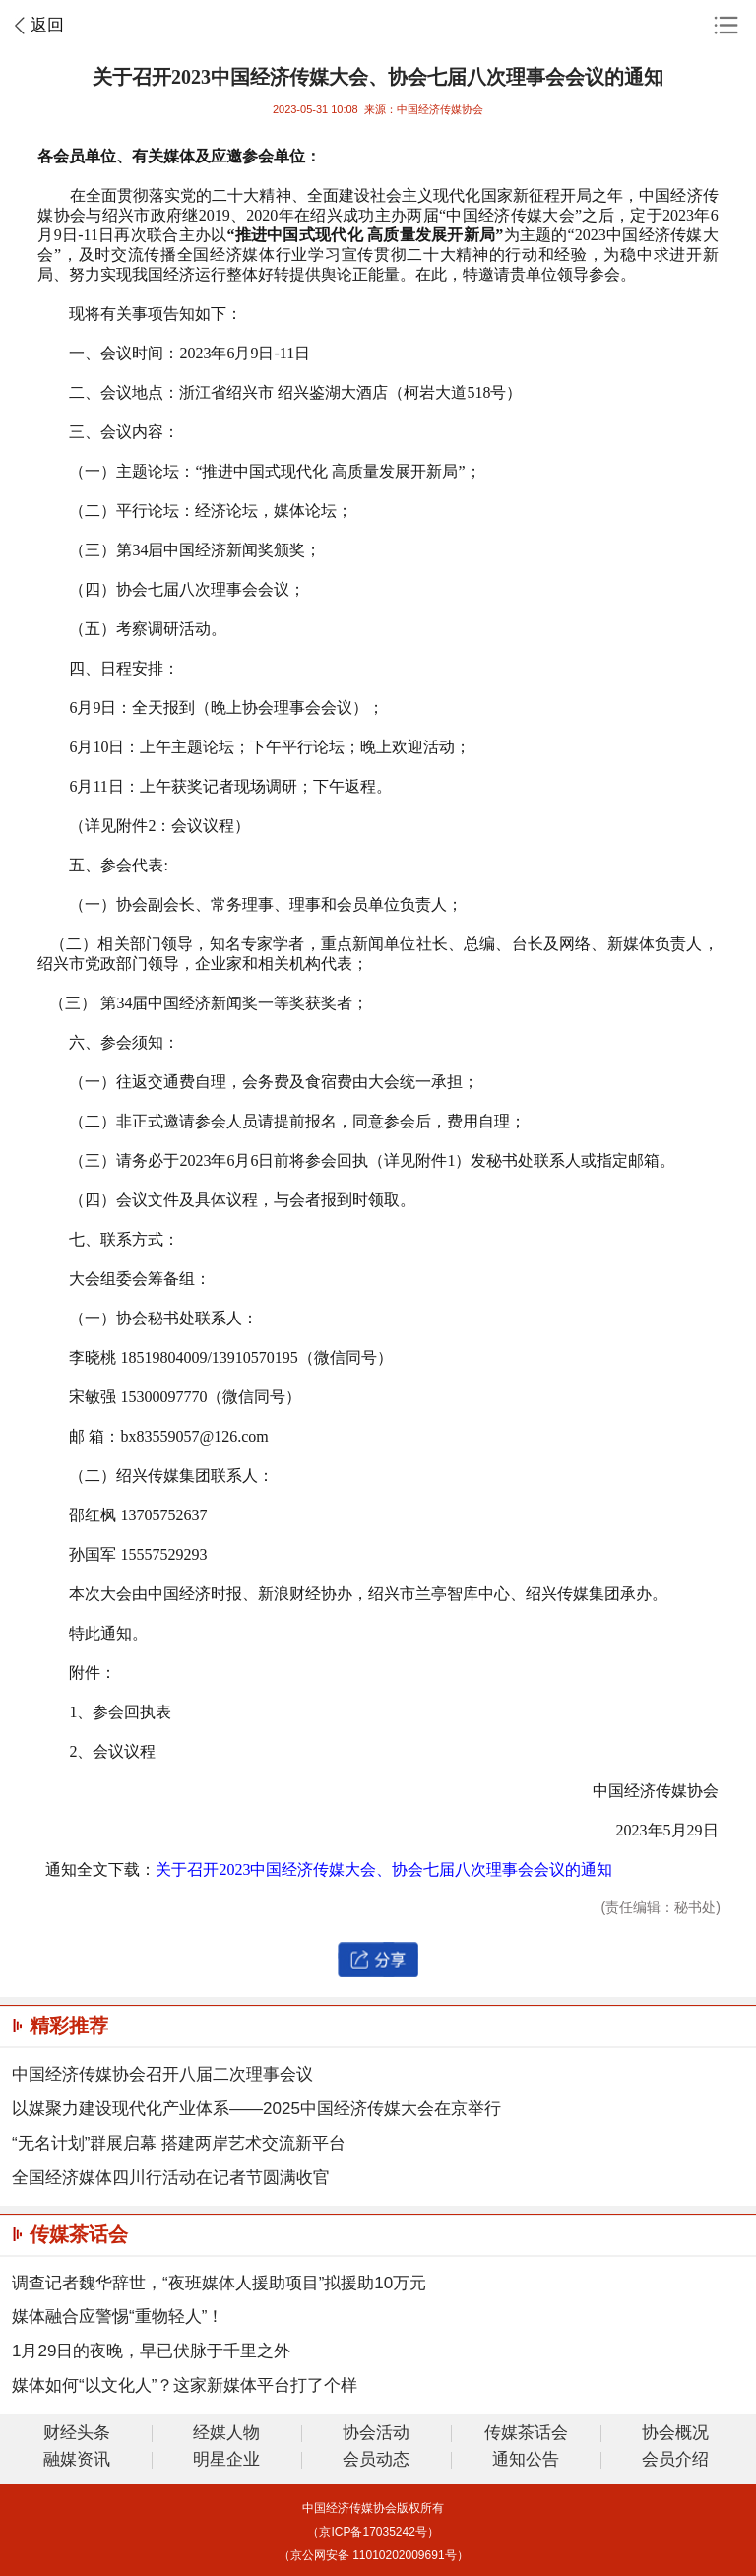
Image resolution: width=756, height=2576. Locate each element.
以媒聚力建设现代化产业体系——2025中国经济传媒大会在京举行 (256, 2108)
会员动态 (376, 2460)
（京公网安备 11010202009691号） (374, 2555)
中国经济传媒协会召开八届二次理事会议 (162, 2074)
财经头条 (76, 2433)
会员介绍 (675, 2460)
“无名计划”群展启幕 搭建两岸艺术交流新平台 (179, 2143)
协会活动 (376, 2433)
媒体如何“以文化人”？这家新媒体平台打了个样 (184, 2385)
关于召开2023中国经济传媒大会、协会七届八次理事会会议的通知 (384, 1869)
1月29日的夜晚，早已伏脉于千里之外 (151, 2351)
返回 (47, 25)
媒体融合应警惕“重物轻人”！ (117, 2316)
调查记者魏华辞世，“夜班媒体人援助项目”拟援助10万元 (219, 2283)
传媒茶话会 (526, 2433)
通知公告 (525, 2460)
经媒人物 (226, 2433)
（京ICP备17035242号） (372, 2532)
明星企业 (226, 2460)
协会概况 (675, 2433)
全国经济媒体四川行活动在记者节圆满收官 (171, 2177)
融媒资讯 (76, 2460)
